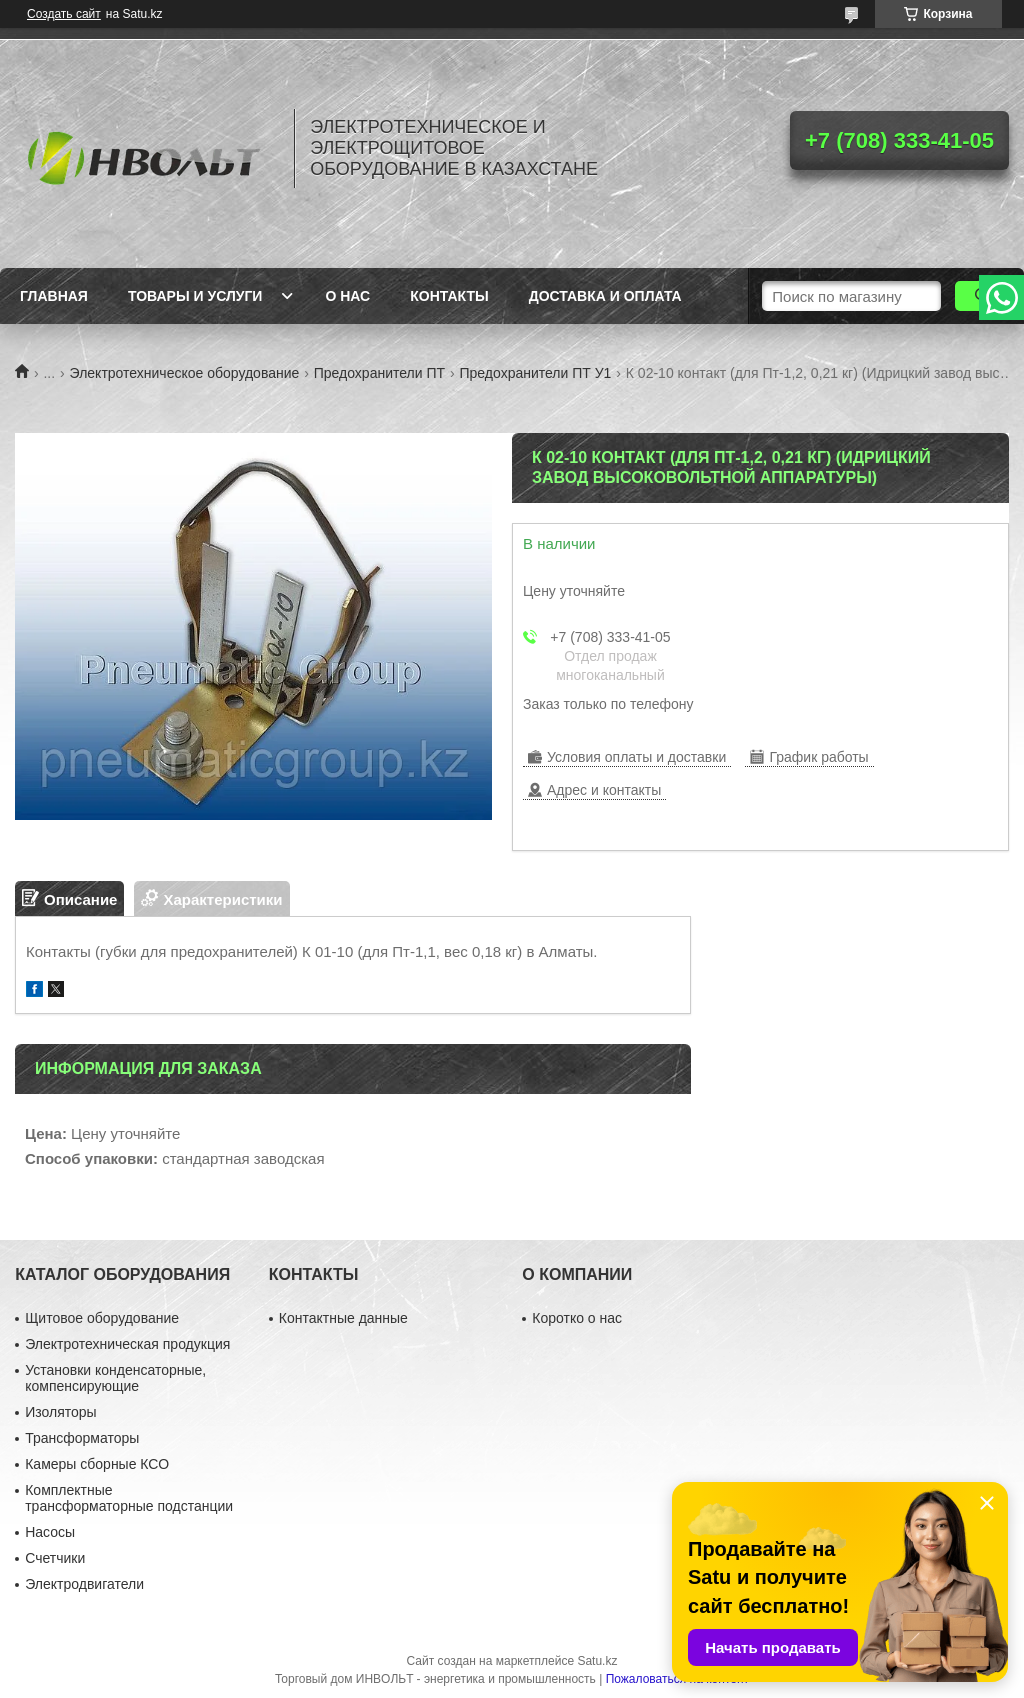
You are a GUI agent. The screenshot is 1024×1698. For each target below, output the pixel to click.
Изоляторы (60, 1412)
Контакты (449, 296)
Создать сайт (64, 14)
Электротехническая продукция (127, 1344)
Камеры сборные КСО (97, 1464)
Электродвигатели (84, 1584)
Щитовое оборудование (102, 1318)
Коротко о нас (577, 1318)
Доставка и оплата (605, 296)
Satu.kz (597, 1661)
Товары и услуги (195, 296)
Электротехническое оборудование (185, 373)
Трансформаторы (82, 1438)
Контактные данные (343, 1318)
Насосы (50, 1532)
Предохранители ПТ (379, 373)
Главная (54, 296)
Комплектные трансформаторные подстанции (129, 1498)
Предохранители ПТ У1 (536, 373)
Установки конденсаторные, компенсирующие (115, 1378)
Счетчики (55, 1558)
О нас (347, 296)
